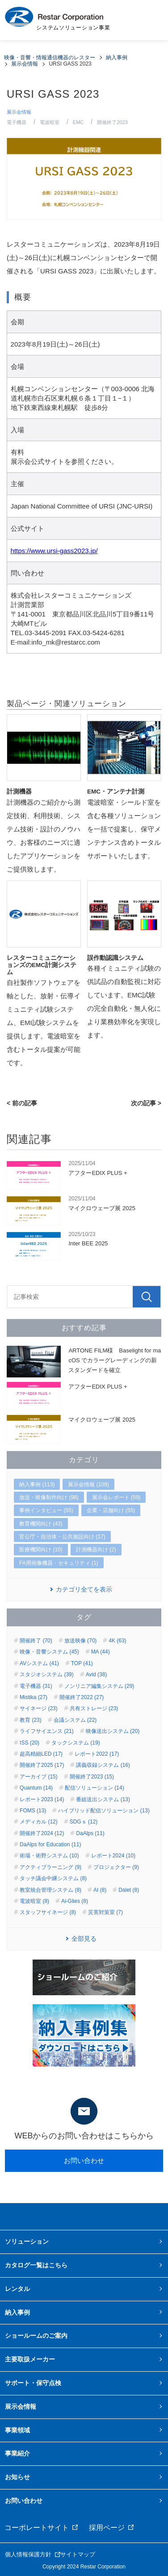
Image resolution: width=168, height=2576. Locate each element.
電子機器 (16, 122)
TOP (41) (82, 1663)
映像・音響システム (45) (49, 1652)
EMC (78, 122)
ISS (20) (29, 1743)
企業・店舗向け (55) (111, 1510)
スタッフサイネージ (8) (48, 1912)
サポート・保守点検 (33, 2382)
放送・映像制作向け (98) (49, 1497)
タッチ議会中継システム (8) (53, 1878)
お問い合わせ (84, 2160)
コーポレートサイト (36, 2527)
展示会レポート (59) (116, 1497)
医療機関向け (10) (41, 1549)
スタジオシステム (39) (47, 1674)
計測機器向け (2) (96, 1549)
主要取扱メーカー (30, 2359)
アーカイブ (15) (39, 1777)
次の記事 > (146, 1103)
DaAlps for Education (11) (50, 1844)
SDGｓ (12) (84, 1822)
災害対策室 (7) (105, 1912)
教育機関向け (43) (41, 1524)
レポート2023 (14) (42, 1799)
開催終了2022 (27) (81, 1697)
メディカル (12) (39, 1822)
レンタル (17, 2288)
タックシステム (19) (75, 1743)
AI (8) (99, 1890)
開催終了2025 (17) (42, 1765)
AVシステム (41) (39, 1663)
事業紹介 (17, 2453)
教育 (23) (31, 1720)
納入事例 (17, 2312)
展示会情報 (19, 112)
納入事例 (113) (37, 1484)
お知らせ (17, 2477)
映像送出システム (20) (113, 1731)
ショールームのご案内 (36, 2335)
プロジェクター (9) (116, 1867)
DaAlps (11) (90, 1833)
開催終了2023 (112, 122)
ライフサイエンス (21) (47, 1731)
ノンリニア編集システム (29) (99, 1686)
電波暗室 (49, 122)
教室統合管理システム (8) (50, 1890)
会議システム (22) (75, 1720)
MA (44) (100, 1652)
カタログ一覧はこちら (36, 2265)
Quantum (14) (36, 1788)
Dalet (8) (128, 1890)
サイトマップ (77, 2554)
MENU (150, 20)
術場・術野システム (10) (49, 1855)
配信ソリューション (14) (94, 1788)
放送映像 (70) (80, 1640)
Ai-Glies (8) (74, 1901)
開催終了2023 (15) (92, 1777)
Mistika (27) (33, 1697)
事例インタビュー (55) (46, 1510)
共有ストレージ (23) (94, 1708)
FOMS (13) (33, 1810)
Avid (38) (96, 1674)
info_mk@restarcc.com (65, 642)
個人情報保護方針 (28, 2554)
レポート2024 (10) (113, 1855)
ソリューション (27, 2241)
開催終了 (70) (36, 1640)
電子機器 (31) (36, 1686)
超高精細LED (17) (41, 1754)
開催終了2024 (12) (42, 1833)
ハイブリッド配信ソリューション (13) (104, 1810)
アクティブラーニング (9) (50, 1867)
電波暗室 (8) (34, 1901)
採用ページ (107, 2527)
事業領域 (17, 2430)
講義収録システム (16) (103, 1765)
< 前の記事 (22, 1103)
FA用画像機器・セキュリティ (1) (58, 1563)
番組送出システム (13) (103, 1799)
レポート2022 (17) (97, 1754)
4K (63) (117, 1640)
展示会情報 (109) (88, 1484)
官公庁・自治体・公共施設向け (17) (62, 1537)
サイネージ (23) (39, 1708)
